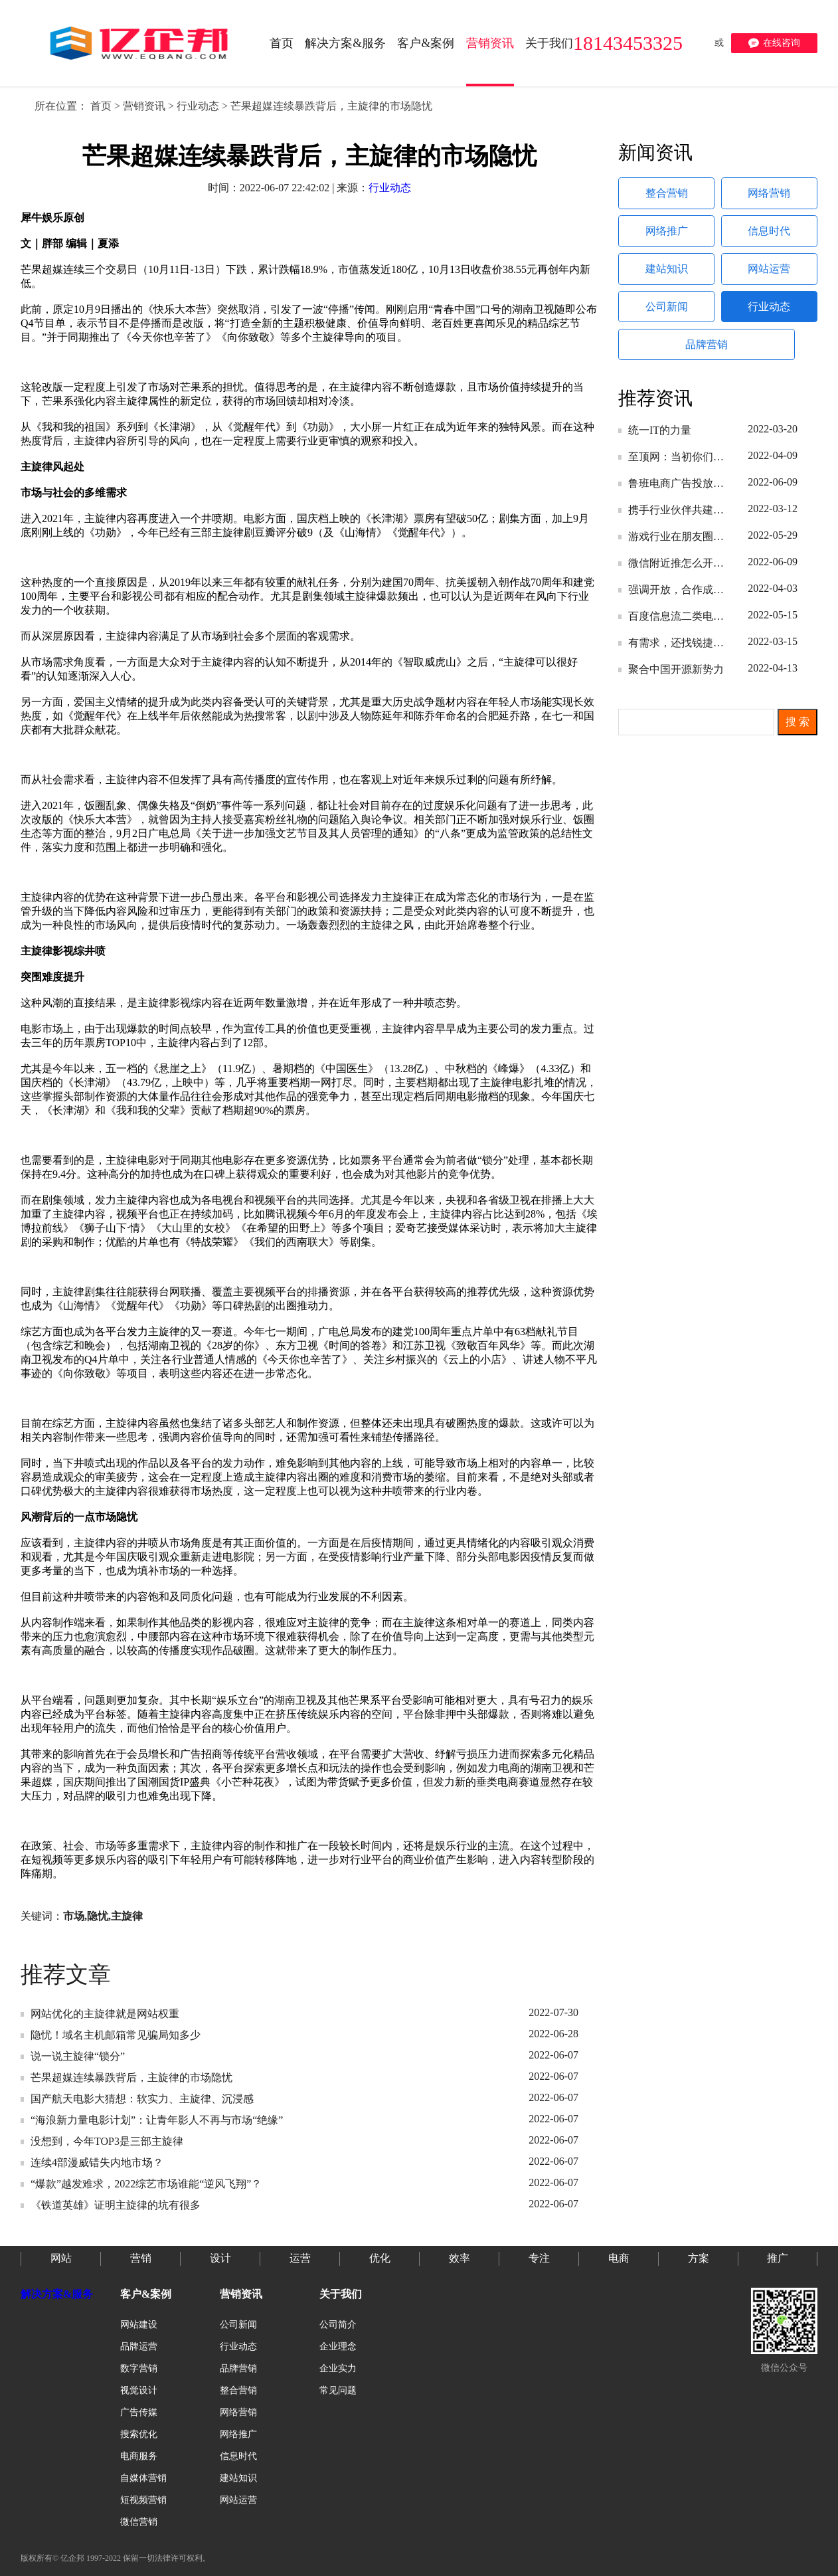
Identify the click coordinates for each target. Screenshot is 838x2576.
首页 (101, 106)
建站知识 (667, 277)
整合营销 (667, 194)
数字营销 (138, 2368)
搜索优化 (138, 2434)
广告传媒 (138, 2412)
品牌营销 (714, 359)
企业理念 (338, 2346)
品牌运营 (138, 2346)
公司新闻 (667, 318)
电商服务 (138, 2456)
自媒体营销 (143, 2478)
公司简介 (338, 2325)
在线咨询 (774, 43)
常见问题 (338, 2390)
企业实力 (338, 2368)
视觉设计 (138, 2390)
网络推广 (667, 235)
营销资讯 (144, 106)
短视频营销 (143, 2500)
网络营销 (770, 194)
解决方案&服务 (57, 2294)
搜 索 (797, 739)
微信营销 (138, 2522)
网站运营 (770, 277)
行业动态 (198, 106)
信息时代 (770, 235)
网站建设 (138, 2325)
